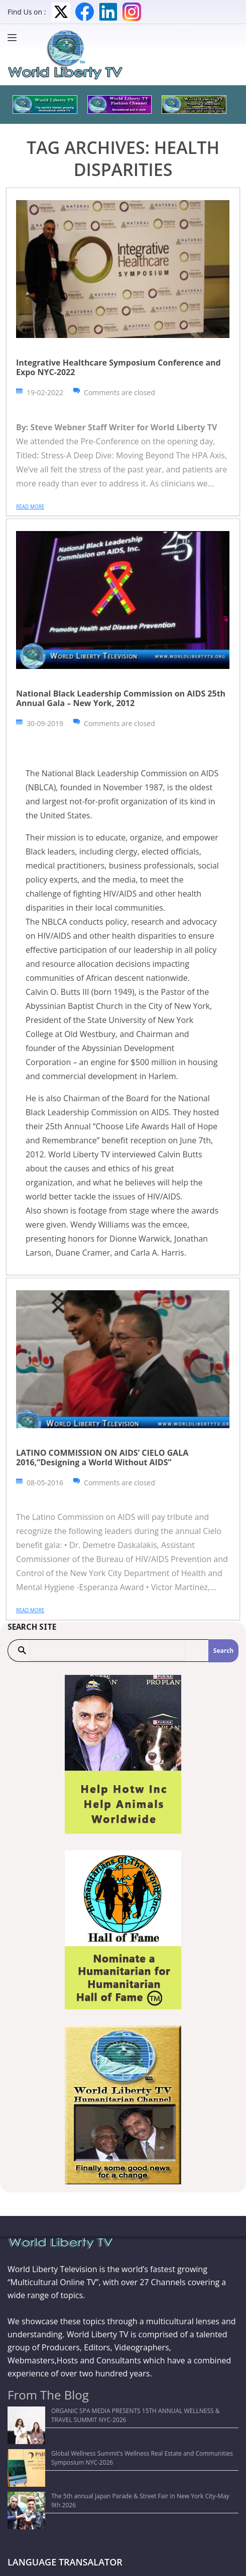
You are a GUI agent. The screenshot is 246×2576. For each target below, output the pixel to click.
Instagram (131, 12)
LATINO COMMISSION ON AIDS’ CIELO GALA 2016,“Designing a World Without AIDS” (102, 1457)
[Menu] (15, 37)
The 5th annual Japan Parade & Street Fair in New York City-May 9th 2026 (116, 2459)
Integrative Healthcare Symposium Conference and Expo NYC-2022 (118, 367)
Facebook (84, 12)
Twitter (61, 12)
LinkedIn (108, 12)
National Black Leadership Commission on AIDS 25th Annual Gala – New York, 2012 (120, 698)
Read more (30, 506)
